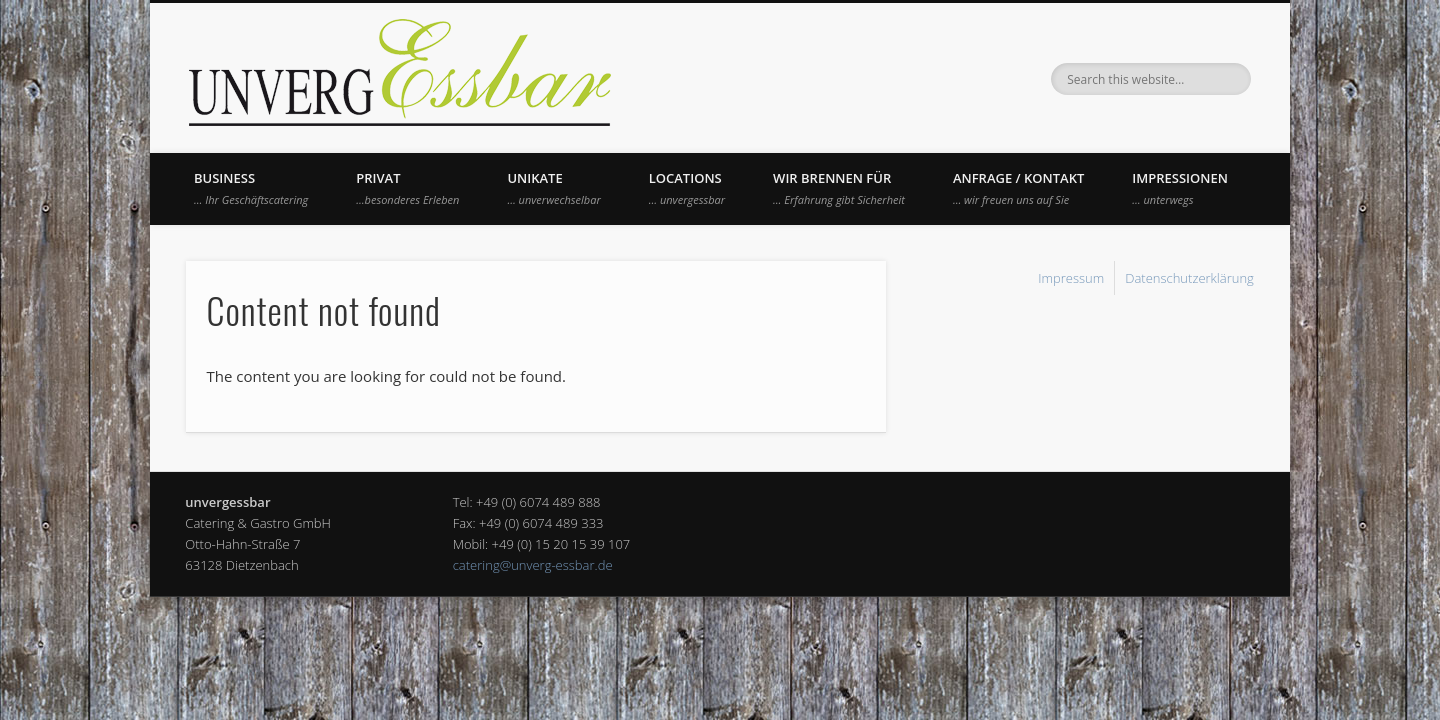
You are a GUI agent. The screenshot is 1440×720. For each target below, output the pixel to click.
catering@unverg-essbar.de (533, 565)
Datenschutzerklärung (1189, 278)
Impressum (1071, 278)
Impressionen (1180, 188)
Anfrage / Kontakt (1018, 188)
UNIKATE (553, 188)
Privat (407, 188)
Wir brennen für (839, 188)
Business (251, 188)
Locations (687, 188)
